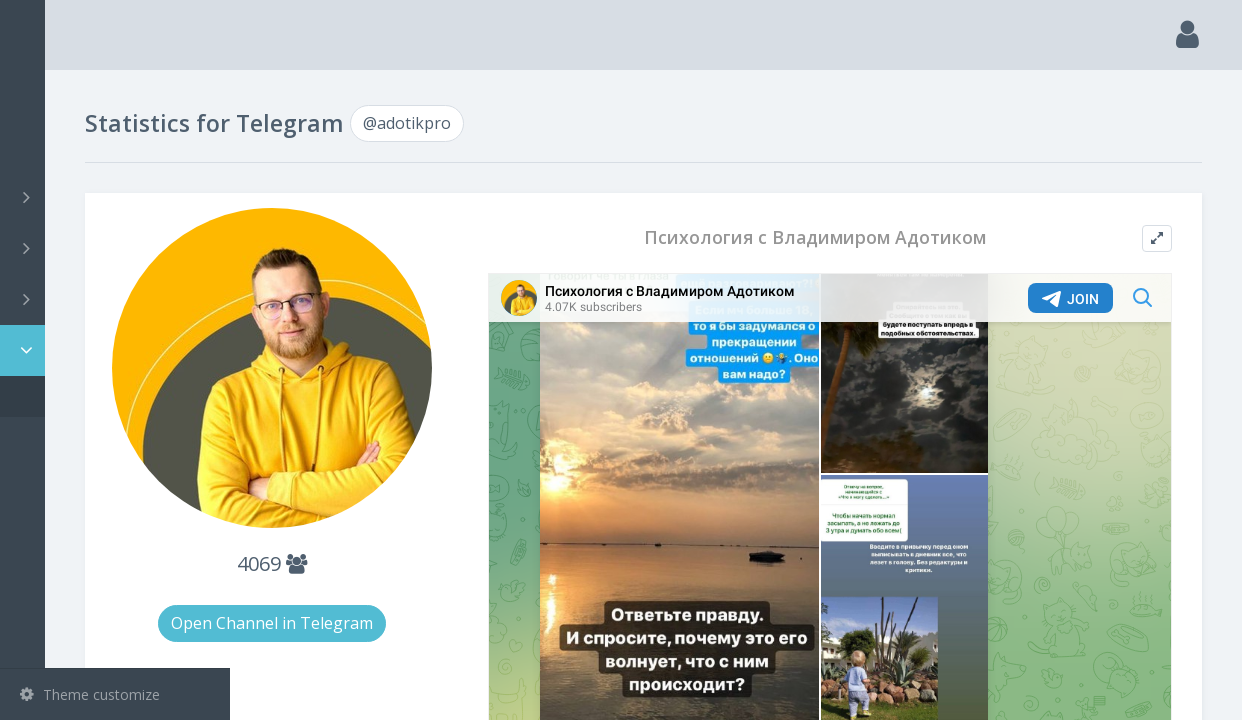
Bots (117, 299)
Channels (117, 197)
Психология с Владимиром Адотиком (876, 237)
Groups (117, 248)
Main (48, 95)
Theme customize (90, 694)
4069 (425, 524)
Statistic (121, 350)
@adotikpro (87, 396)
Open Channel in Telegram (425, 584)
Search (52, 146)
